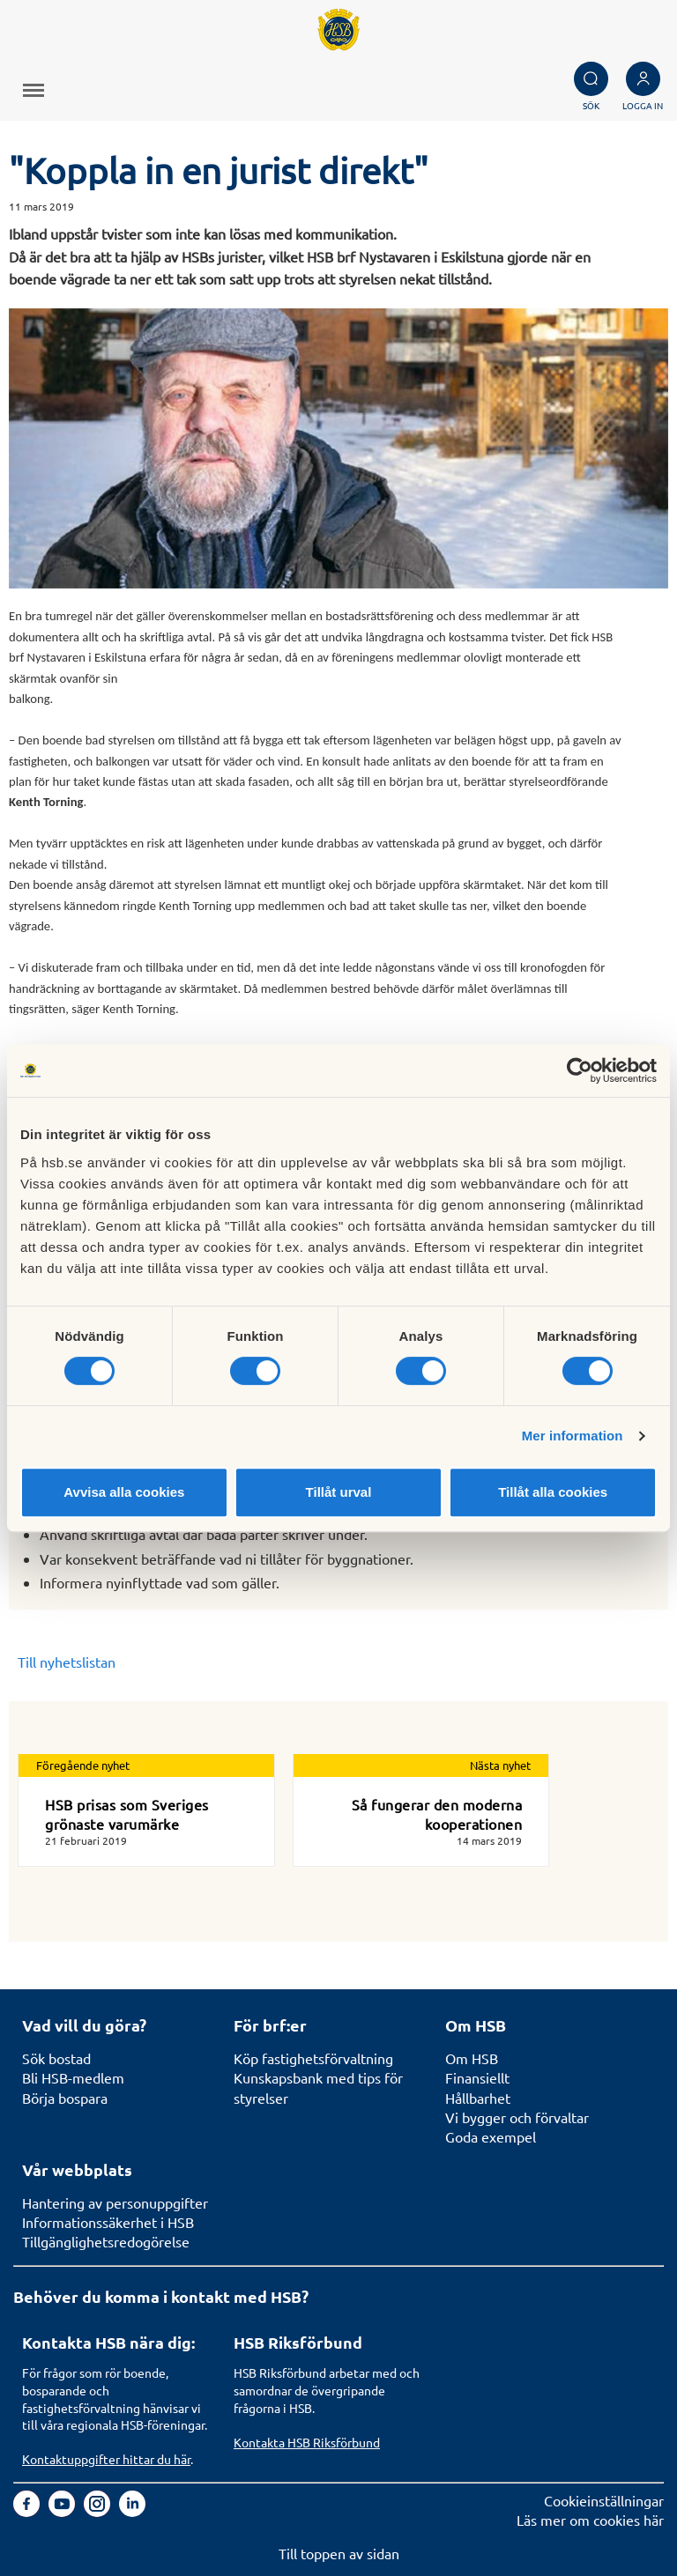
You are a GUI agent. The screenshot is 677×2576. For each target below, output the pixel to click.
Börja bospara (65, 2097)
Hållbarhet (477, 2097)
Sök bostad (56, 2058)
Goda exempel (490, 2136)
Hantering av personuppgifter (115, 2202)
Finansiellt (477, 2077)
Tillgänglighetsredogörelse (106, 2241)
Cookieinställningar (604, 2500)
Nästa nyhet (500, 1765)
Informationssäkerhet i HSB (108, 2222)
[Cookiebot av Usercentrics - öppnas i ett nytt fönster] (579, 1070)
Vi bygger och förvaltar (517, 2117)
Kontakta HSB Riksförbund (307, 2442)
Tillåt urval (339, 1491)
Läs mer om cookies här (590, 2519)
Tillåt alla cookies (552, 1491)
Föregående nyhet (83, 1765)
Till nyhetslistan (66, 1661)
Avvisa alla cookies (123, 1491)
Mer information (572, 1435)
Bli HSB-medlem (73, 2077)
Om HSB (471, 2058)
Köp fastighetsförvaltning (313, 2058)
